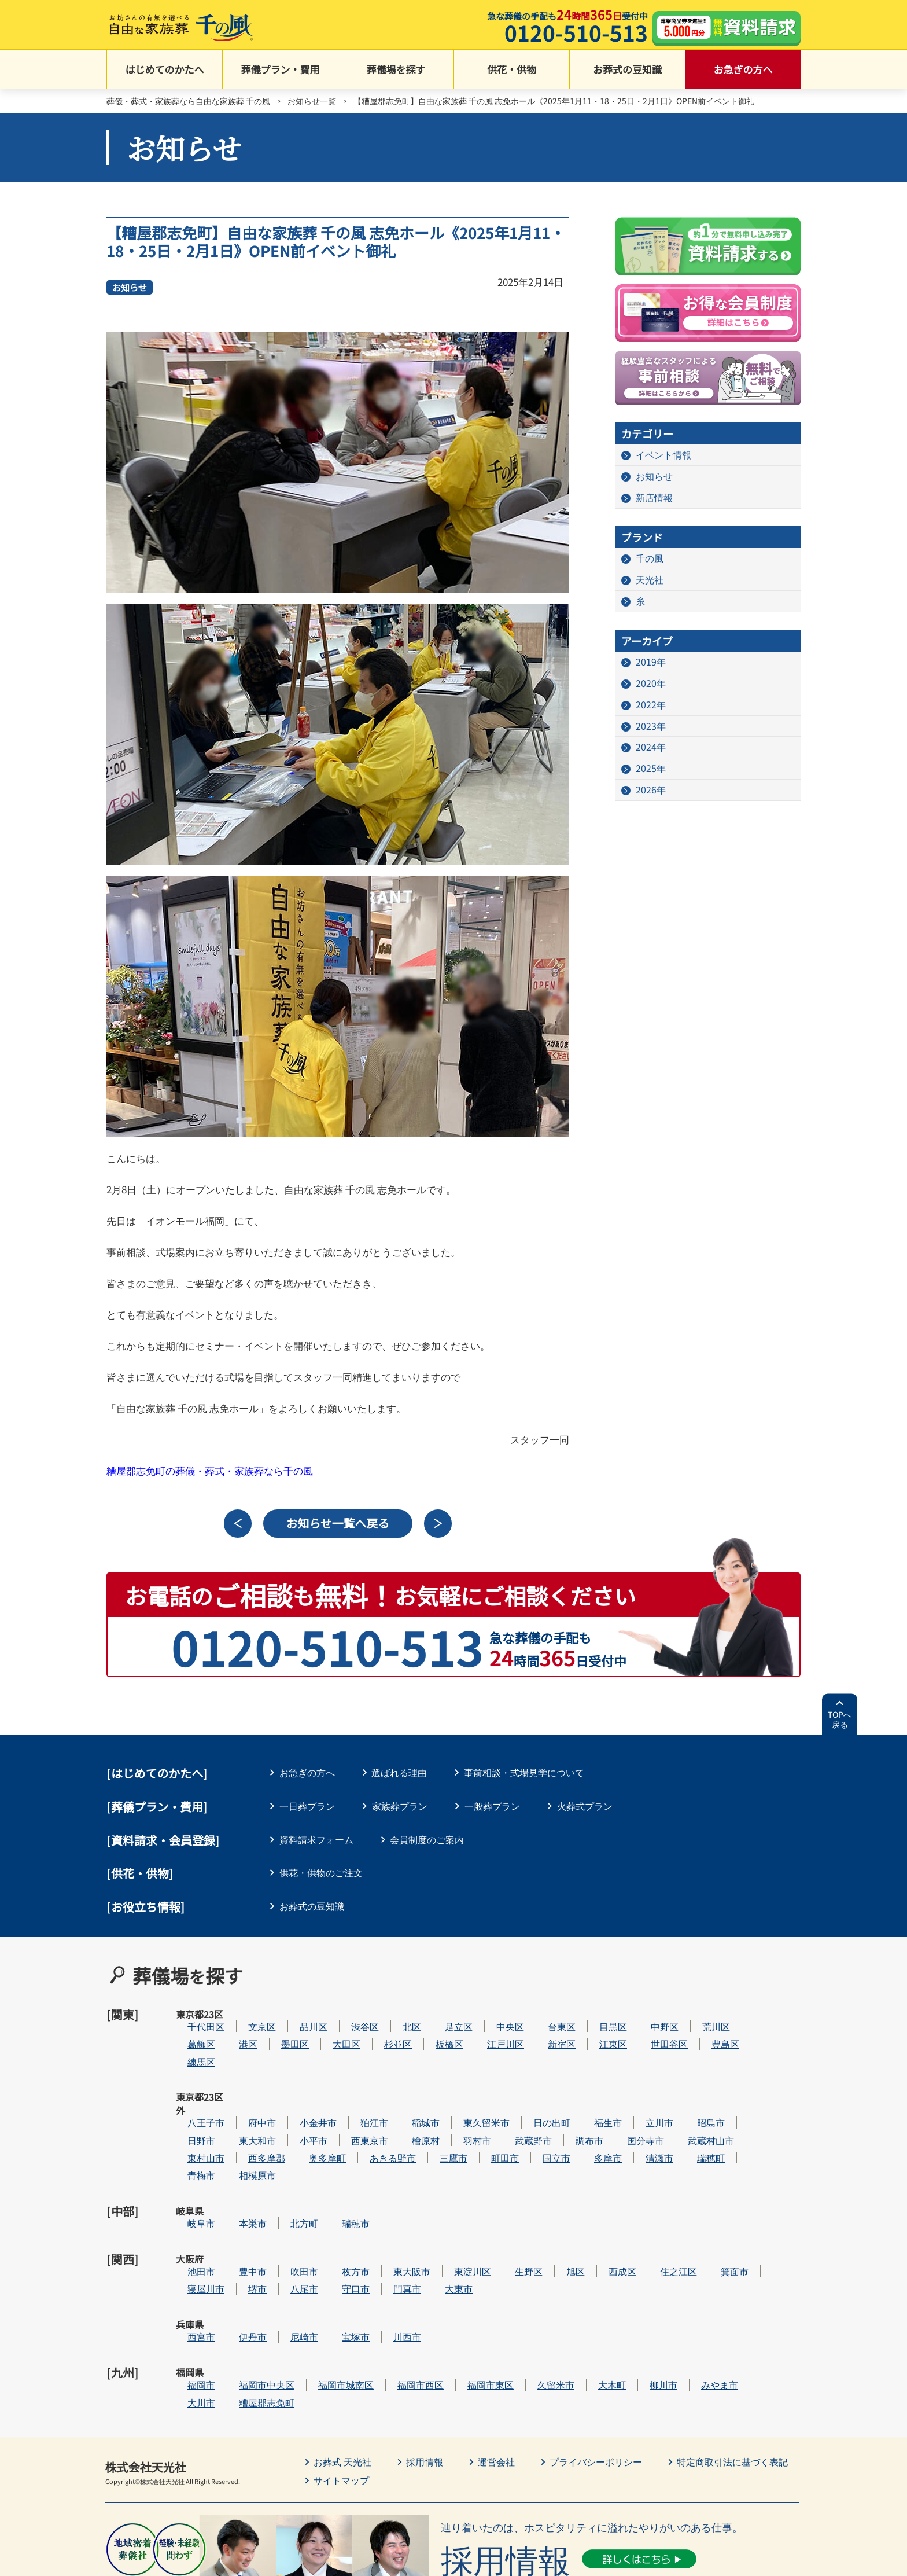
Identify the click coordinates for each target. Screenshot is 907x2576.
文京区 (297, 2013)
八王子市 (240, 2083)
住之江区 (713, 2206)
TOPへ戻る (839, 1719)
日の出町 (586, 2083)
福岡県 (190, 2294)
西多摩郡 (301, 2119)
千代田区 (240, 2013)
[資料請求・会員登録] (163, 1840)
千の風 (649, 558)
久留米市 (590, 2293)
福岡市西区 (455, 2293)
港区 (283, 2031)
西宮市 (236, 2259)
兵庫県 (190, 2259)
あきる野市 (427, 2119)
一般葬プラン (492, 1806)
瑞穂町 (745, 2119)
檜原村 (460, 2101)
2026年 (651, 791)
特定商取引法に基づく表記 (732, 2370)
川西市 (442, 2259)
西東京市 (404, 2101)
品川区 (348, 2013)
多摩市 (643, 2119)
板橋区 (484, 2031)
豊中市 (287, 2206)
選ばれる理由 (399, 1773)
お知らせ (129, 287)
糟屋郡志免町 (301, 2311)
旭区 (610, 2206)
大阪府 (190, 2206)
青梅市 (236, 2136)
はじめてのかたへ (165, 70)
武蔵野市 (568, 2101)
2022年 (651, 705)
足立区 (493, 2013)
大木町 (647, 2293)
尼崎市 (339, 2259)
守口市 (390, 2223)
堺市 (292, 2223)
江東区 (648, 2031)
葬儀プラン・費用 (280, 70)
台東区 (596, 2013)
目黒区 (648, 2013)
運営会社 (496, 2370)
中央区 (545, 2013)
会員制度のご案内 (427, 1839)
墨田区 (330, 2031)
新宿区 (596, 2031)
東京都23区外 (190, 2091)
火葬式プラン (585, 1806)
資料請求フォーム (316, 1839)
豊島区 (760, 2031)
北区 (446, 2013)
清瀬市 (694, 2119)
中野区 (699, 2013)
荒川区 (751, 2013)
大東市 (493, 2223)
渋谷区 (400, 2013)
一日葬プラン (307, 1806)
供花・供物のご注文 (321, 1873)
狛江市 (409, 2083)
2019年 (651, 662)
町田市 (540, 2119)
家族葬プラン (399, 1806)
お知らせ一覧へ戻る (338, 1523)
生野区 (563, 2206)
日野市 (236, 2101)
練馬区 (236, 2049)
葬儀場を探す (396, 70)
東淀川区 (507, 2206)
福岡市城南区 (380, 2293)
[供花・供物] (140, 1873)
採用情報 (424, 2370)
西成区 (657, 2206)
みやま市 (754, 2293)
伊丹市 (287, 2259)
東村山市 (240, 2119)
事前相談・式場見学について (524, 1773)
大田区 (381, 2031)
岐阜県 (190, 2172)
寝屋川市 (240, 2223)
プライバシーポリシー (596, 2370)
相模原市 (292, 2136)
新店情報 (654, 498)
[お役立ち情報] (145, 1906)
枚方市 (390, 2206)
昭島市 (745, 2083)
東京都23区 (190, 2021)
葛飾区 (236, 2031)
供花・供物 (511, 70)
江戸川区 (540, 2031)
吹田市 (339, 2206)
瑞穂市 (390, 2171)
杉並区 (433, 2031)
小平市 (348, 2101)
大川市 (236, 2311)
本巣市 (287, 2171)
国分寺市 (680, 2101)
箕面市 (769, 2206)
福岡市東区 (525, 2293)
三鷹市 (488, 2119)
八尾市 (339, 2223)
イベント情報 (663, 455)
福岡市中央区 (301, 2293)
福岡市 (236, 2293)
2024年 (651, 748)
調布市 (624, 2101)
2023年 (651, 726)
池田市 (236, 2206)
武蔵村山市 (745, 2101)
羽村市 (512, 2101)
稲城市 (460, 2083)
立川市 (694, 2083)
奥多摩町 (362, 2119)
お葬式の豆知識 (627, 70)
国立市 (591, 2119)
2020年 (651, 683)
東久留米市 (521, 2083)
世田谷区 (703, 2031)
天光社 (649, 580)
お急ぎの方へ (743, 70)
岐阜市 (236, 2171)
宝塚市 (390, 2259)
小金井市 (352, 2083)
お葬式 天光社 (342, 2370)
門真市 (442, 2223)
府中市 (297, 2083)
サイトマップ (341, 2390)
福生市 (643, 2083)
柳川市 (698, 2293)
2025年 (651, 769)
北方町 (339, 2171)
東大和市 (292, 2101)
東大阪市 (446, 2206)
